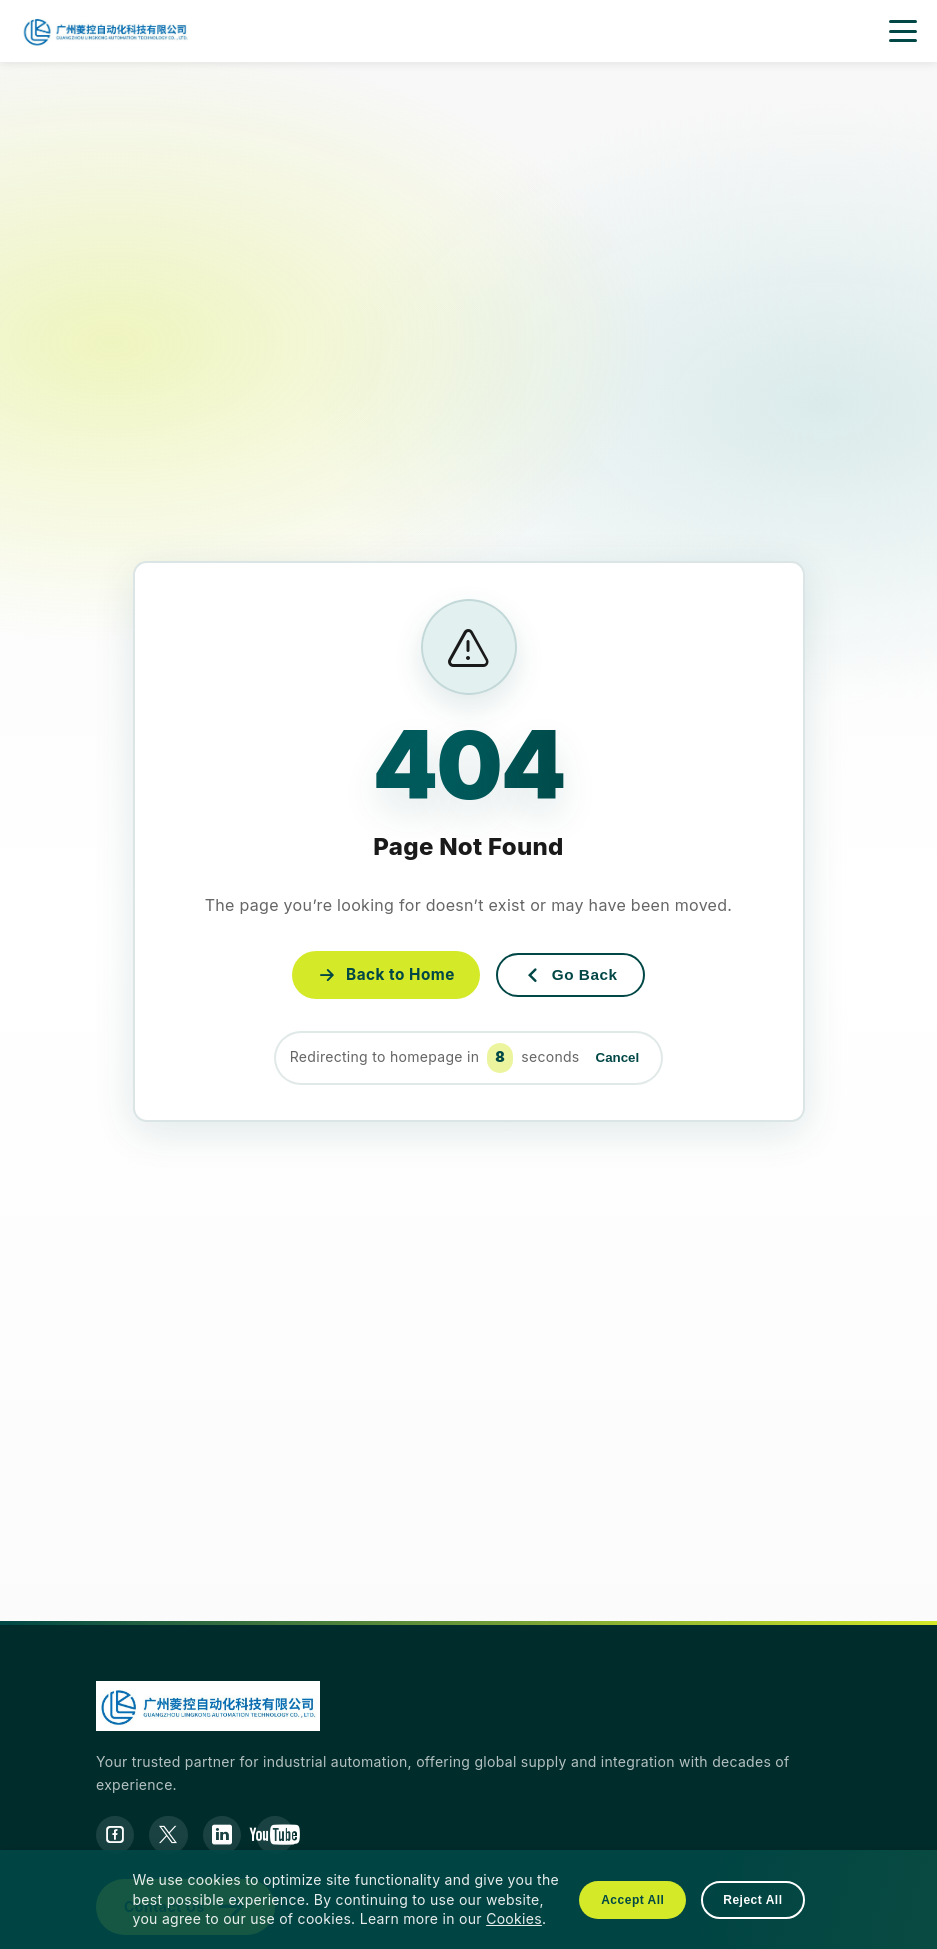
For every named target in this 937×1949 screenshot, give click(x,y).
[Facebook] (116, 1836)
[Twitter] (171, 1836)
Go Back (575, 975)
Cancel (618, 1058)
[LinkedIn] (226, 1836)
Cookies (514, 1918)
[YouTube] (281, 1836)
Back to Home (380, 974)
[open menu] (903, 31)
